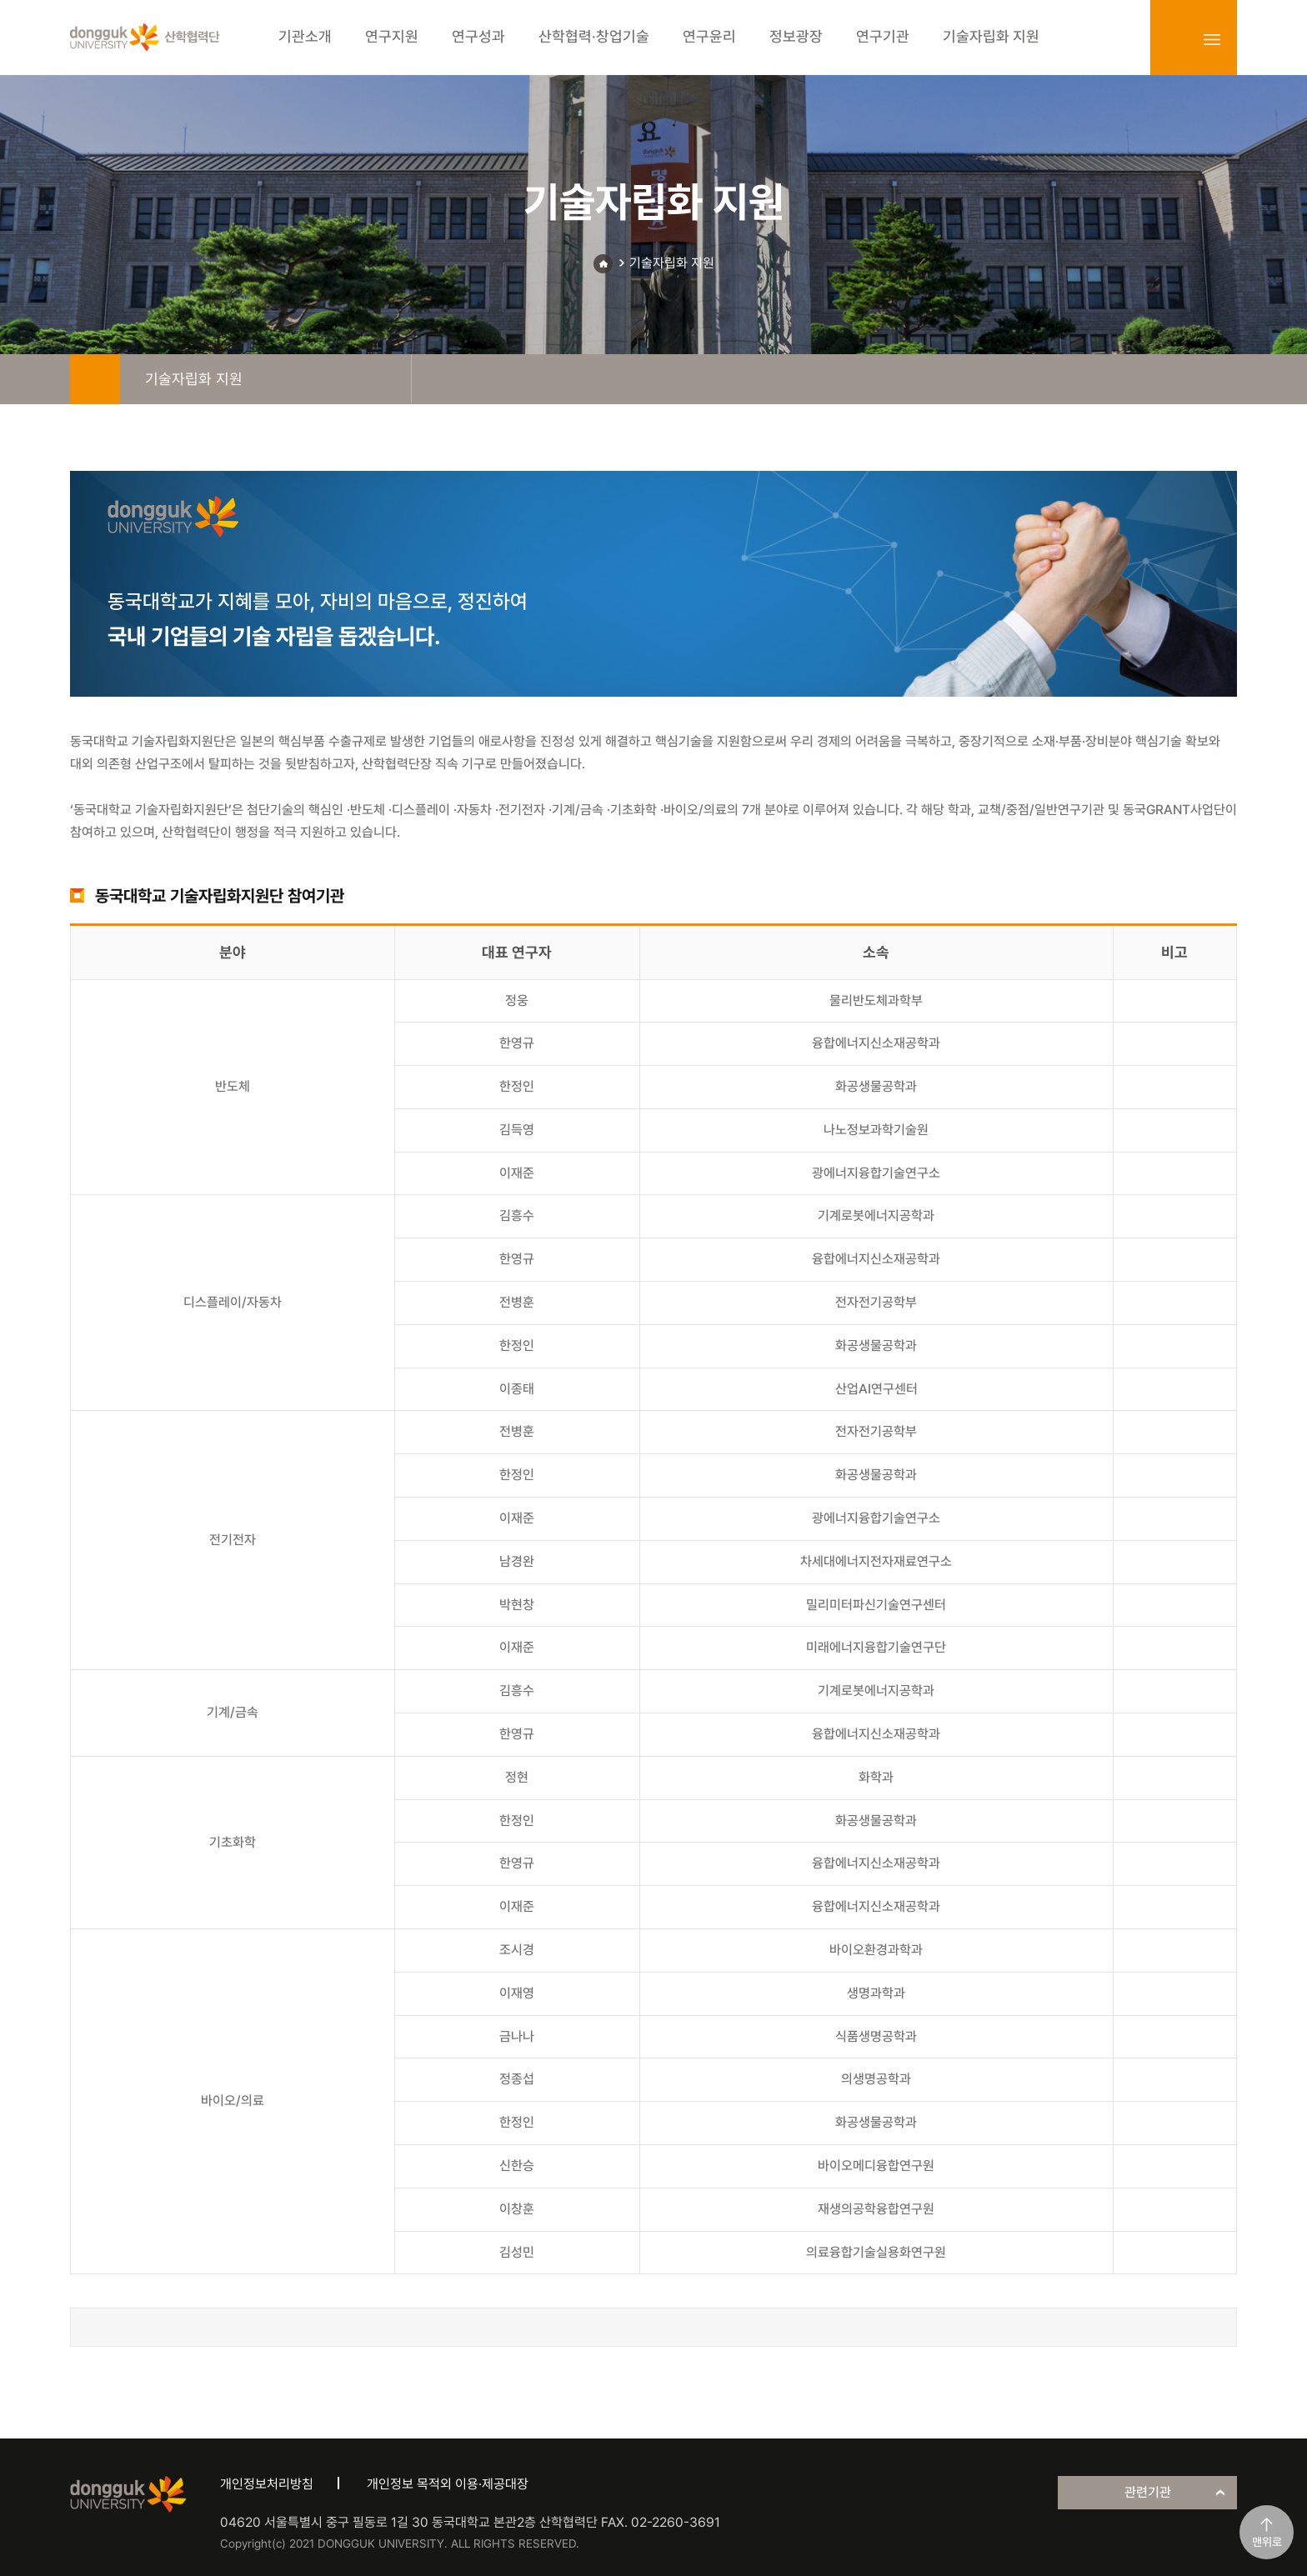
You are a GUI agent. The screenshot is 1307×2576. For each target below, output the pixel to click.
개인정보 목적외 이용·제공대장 (447, 2484)
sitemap (1212, 39)
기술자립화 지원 (671, 263)
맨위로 (1267, 2541)
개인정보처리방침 (266, 2484)
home (95, 379)
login (1175, 39)
